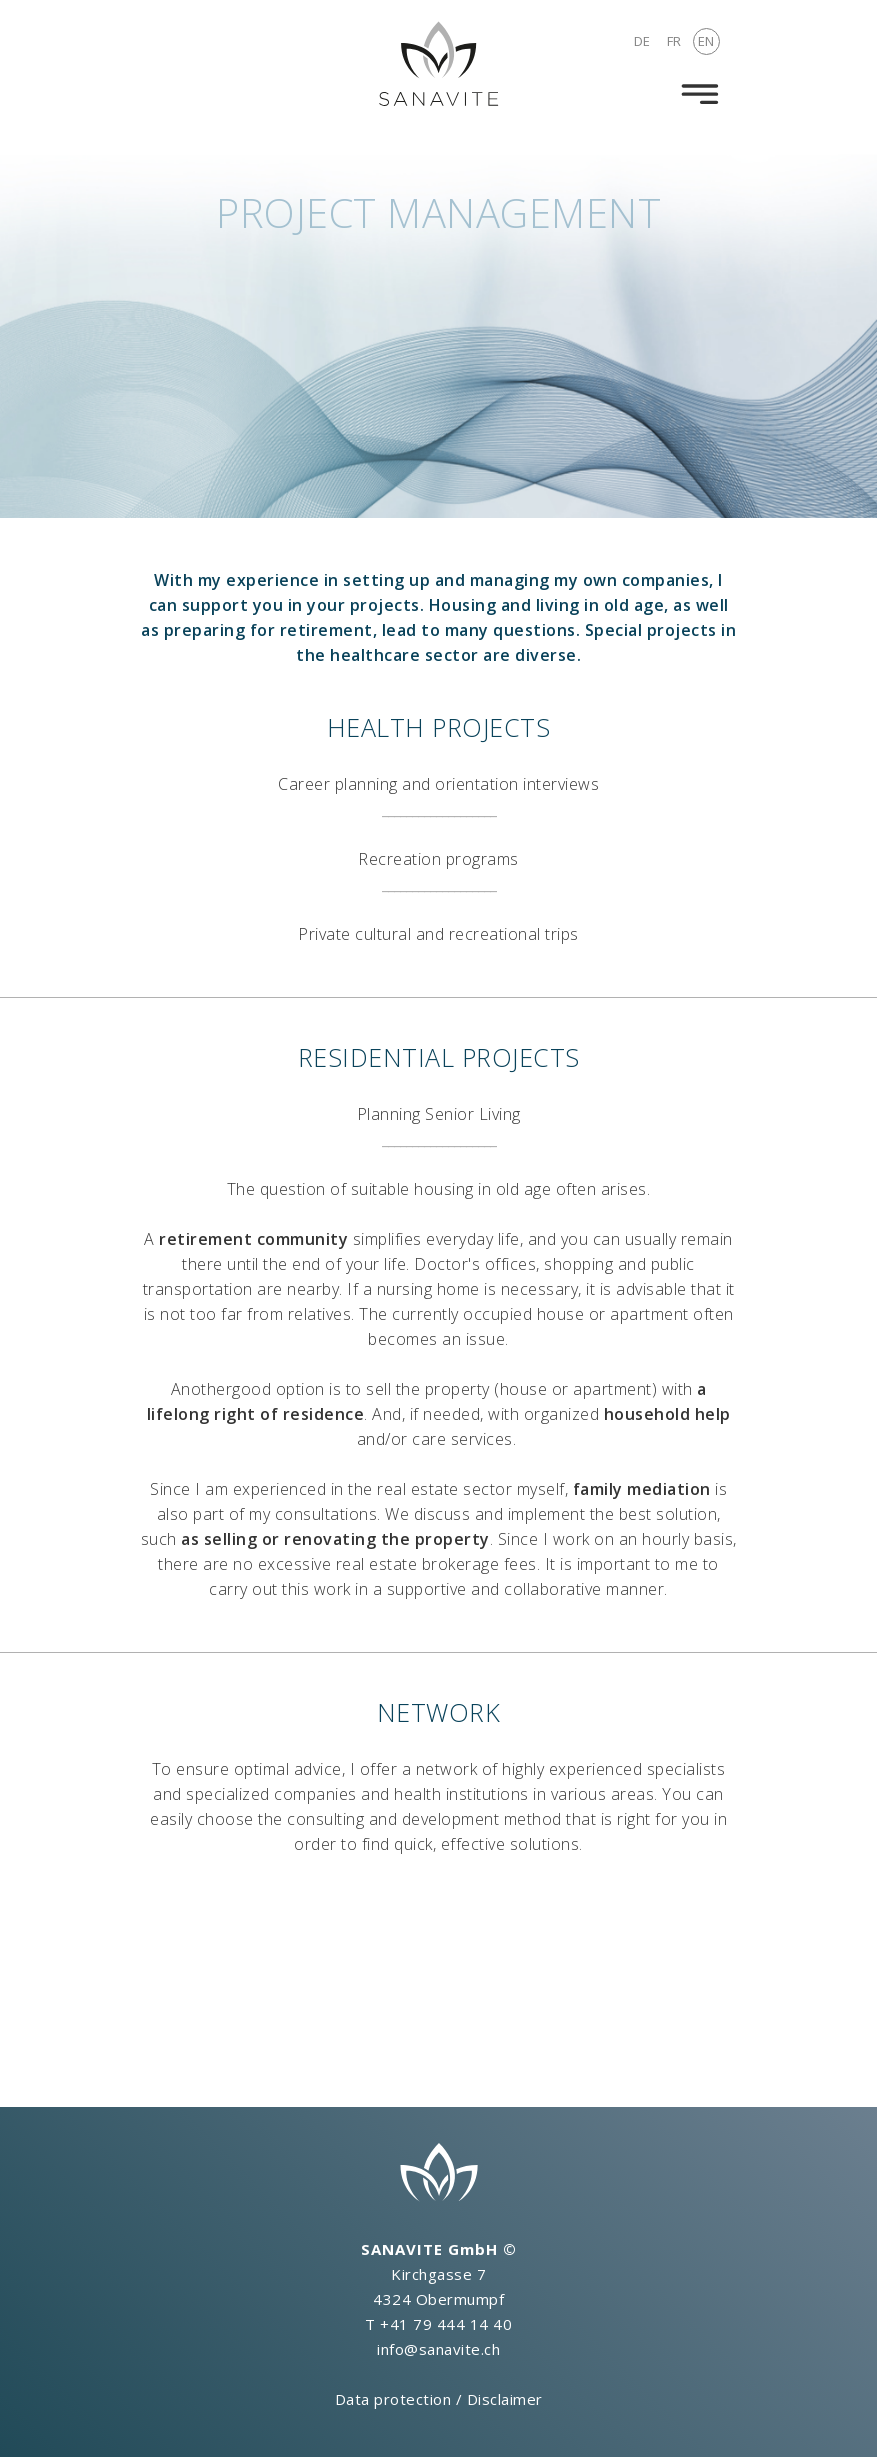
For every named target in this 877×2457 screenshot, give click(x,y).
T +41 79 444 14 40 (438, 2324)
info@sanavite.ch (438, 2349)
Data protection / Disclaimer (439, 2399)
